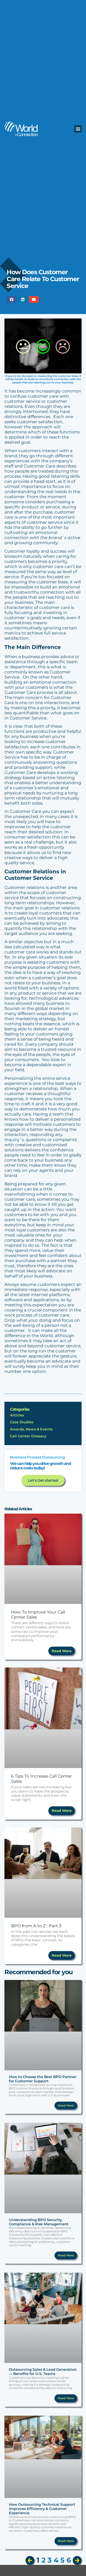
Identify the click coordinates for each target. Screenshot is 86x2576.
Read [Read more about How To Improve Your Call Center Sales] (62, 1651)
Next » (77, 2560)
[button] (78, 129)
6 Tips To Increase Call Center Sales (41, 1778)
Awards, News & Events (31, 1429)
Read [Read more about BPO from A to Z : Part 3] (62, 1955)
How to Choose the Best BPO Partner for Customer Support (42, 2079)
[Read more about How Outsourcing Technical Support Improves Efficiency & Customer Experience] (66, 2541)
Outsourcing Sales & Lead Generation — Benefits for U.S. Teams (43, 2371)
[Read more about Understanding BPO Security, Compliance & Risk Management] (66, 2256)
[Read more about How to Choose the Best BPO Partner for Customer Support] (66, 2106)
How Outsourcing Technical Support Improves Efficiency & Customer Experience (42, 2508)
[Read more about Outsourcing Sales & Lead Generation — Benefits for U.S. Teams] (66, 2398)
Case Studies (21, 1422)
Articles (17, 1415)
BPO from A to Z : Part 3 (36, 1925)
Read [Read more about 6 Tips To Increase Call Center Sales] (62, 1811)
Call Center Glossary (28, 1436)
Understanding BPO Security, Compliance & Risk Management (38, 2222)
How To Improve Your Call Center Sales (38, 1614)
